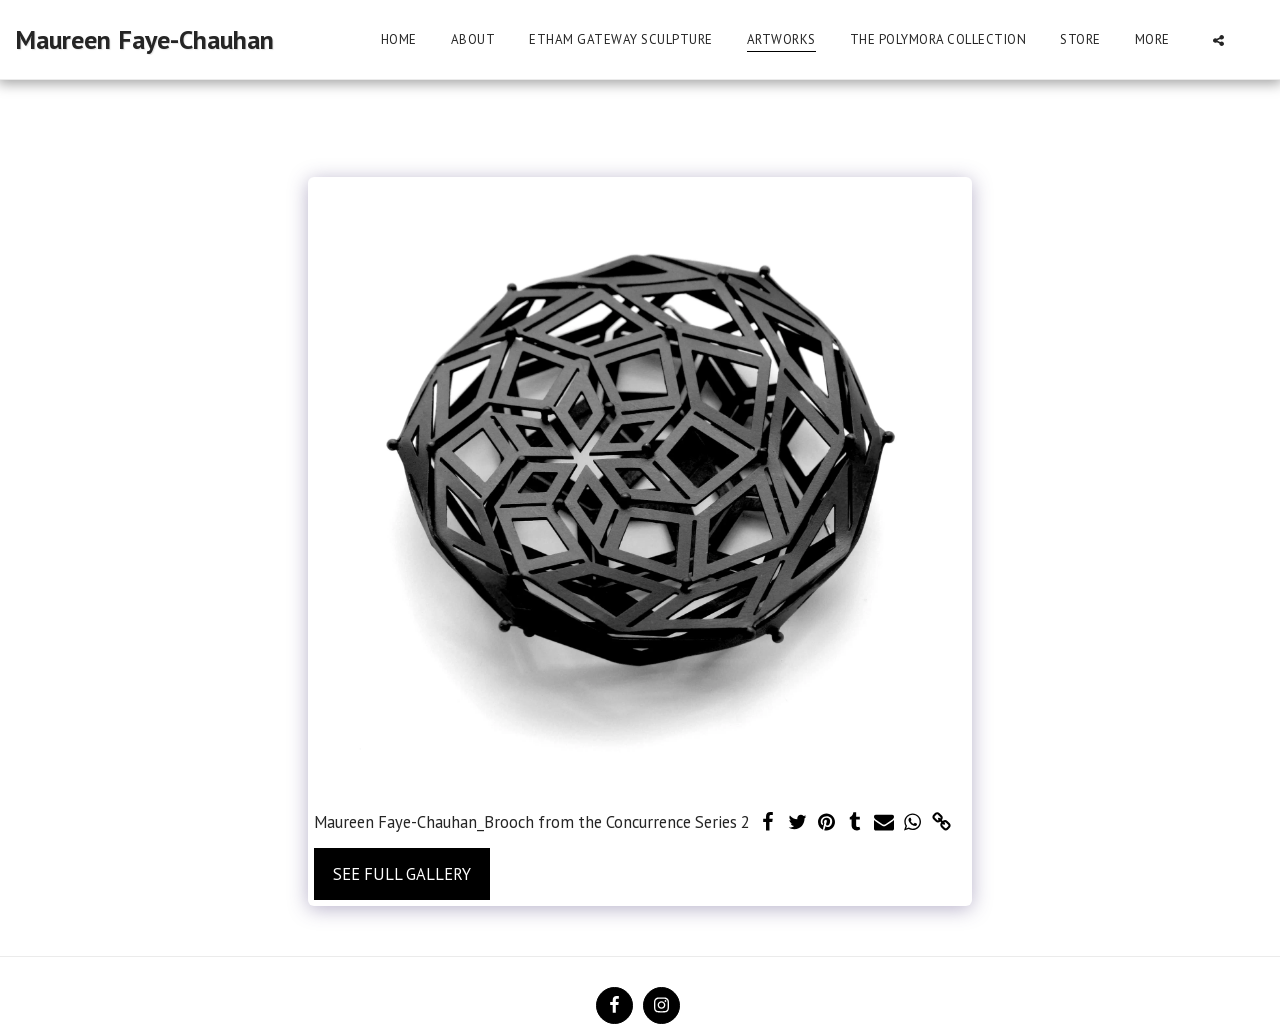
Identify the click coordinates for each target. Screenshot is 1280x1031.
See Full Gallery (402, 874)
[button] (1218, 40)
